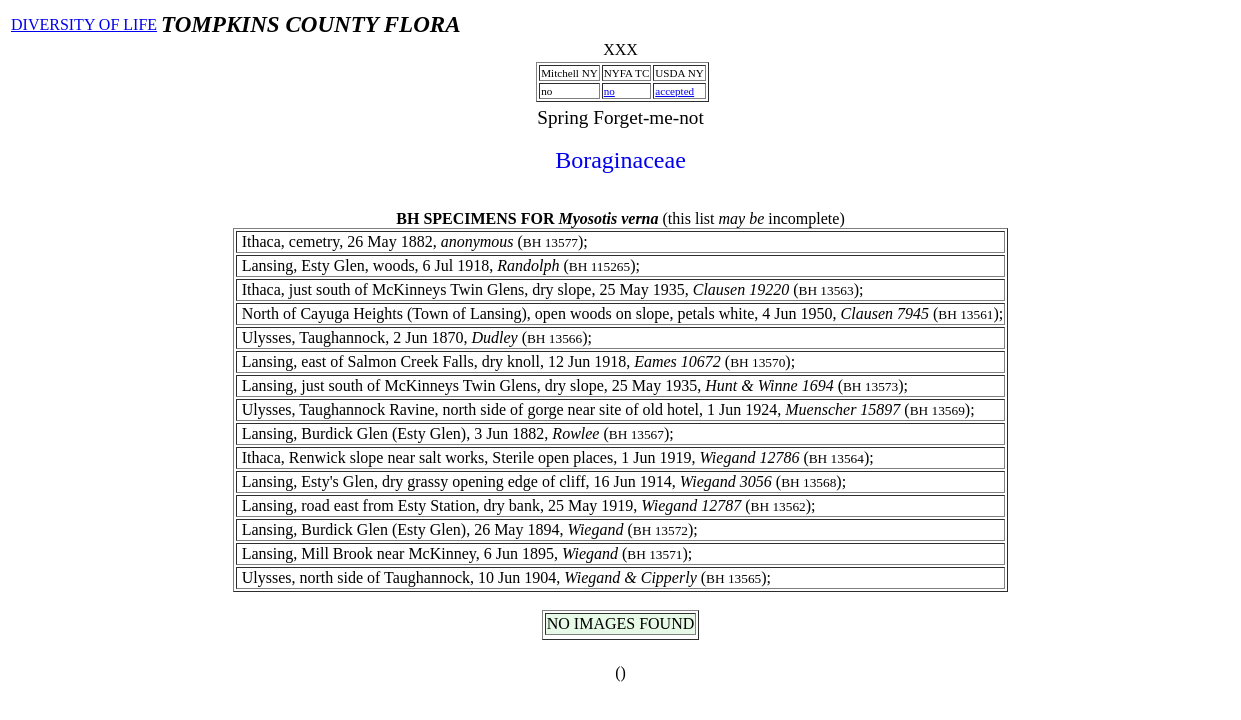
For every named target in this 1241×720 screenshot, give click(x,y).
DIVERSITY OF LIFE (84, 24)
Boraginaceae (620, 160)
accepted (674, 91)
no (609, 91)
